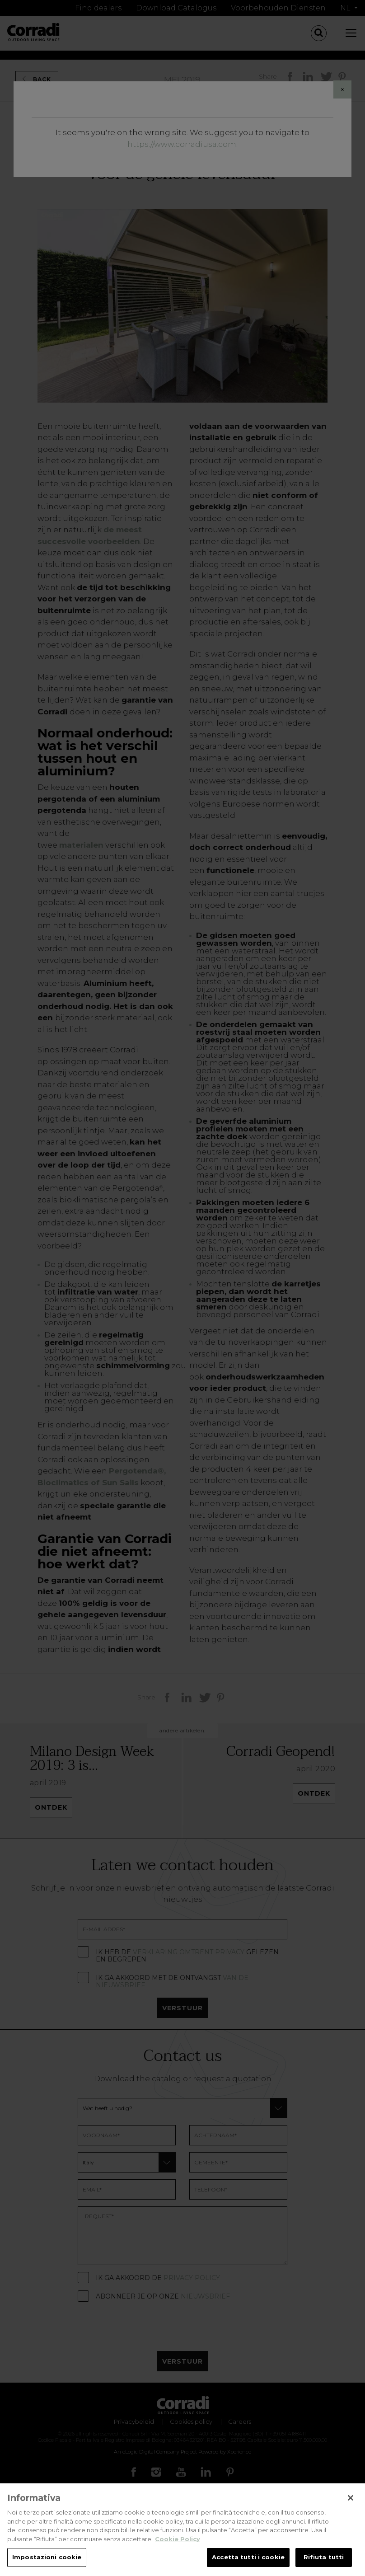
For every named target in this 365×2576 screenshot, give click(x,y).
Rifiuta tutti (324, 2560)
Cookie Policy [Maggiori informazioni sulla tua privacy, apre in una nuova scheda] (177, 2542)
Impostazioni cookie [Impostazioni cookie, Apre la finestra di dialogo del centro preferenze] (46, 2560)
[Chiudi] (350, 2501)
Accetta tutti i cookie (248, 2560)
